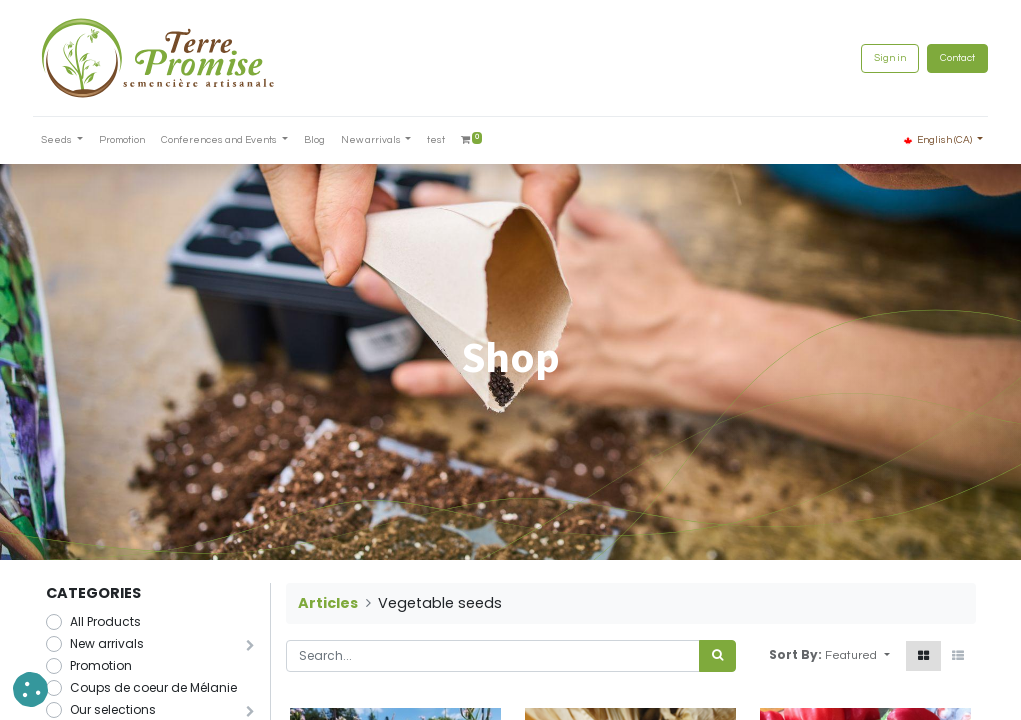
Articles (328, 603)
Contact (945, 58)
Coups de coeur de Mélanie (153, 687)
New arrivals (107, 643)
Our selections (113, 709)
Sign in (878, 58)
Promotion (101, 665)
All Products (105, 621)
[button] (857, 656)
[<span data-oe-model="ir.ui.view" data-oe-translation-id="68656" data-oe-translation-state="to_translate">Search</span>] (717, 656)
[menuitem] (134, 140)
